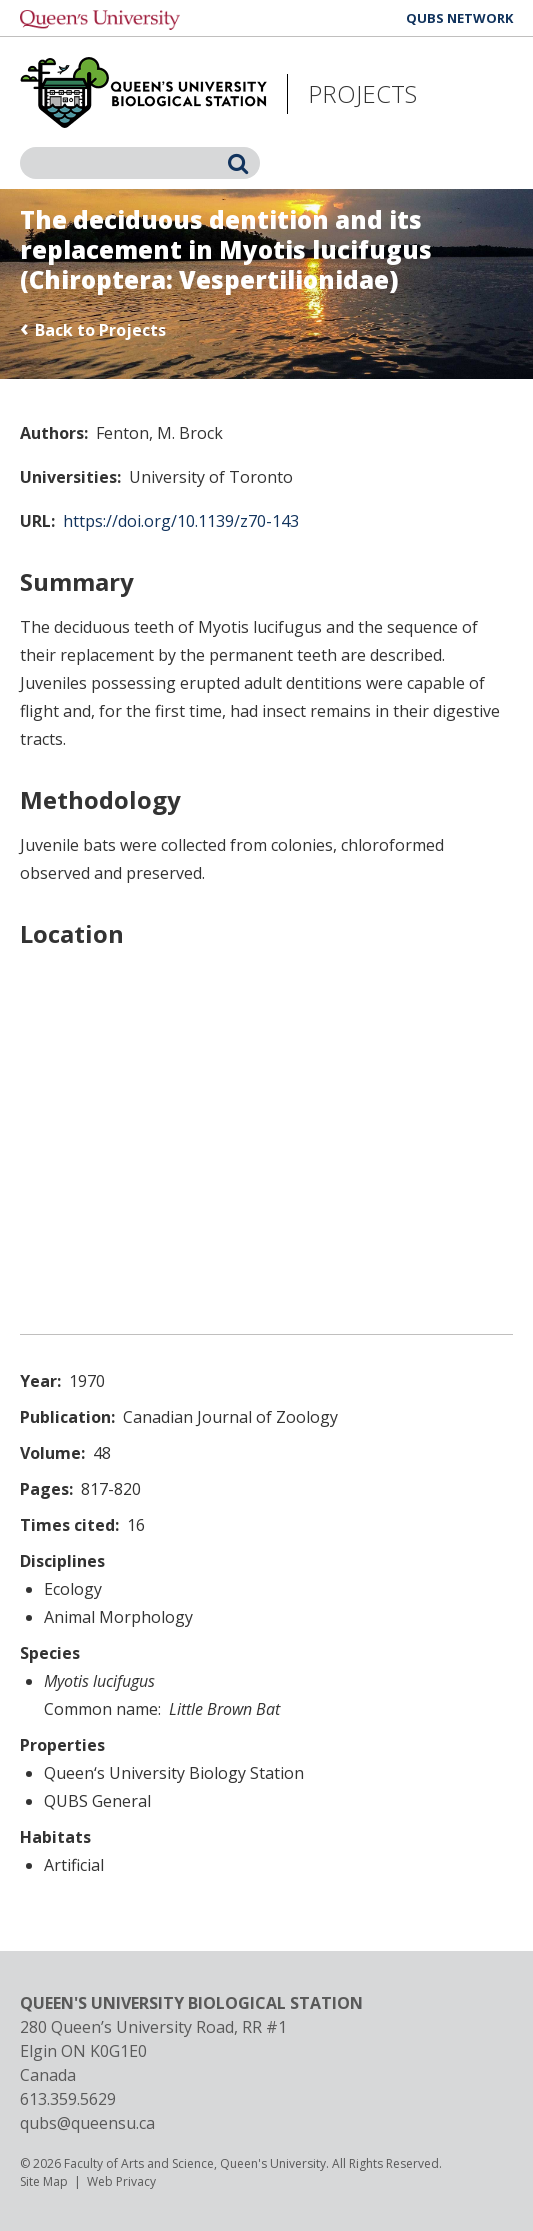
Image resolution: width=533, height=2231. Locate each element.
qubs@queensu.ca (87, 2123)
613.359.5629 (68, 2099)
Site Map (44, 2181)
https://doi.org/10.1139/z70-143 (181, 521)
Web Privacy (121, 2181)
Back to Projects (100, 330)
